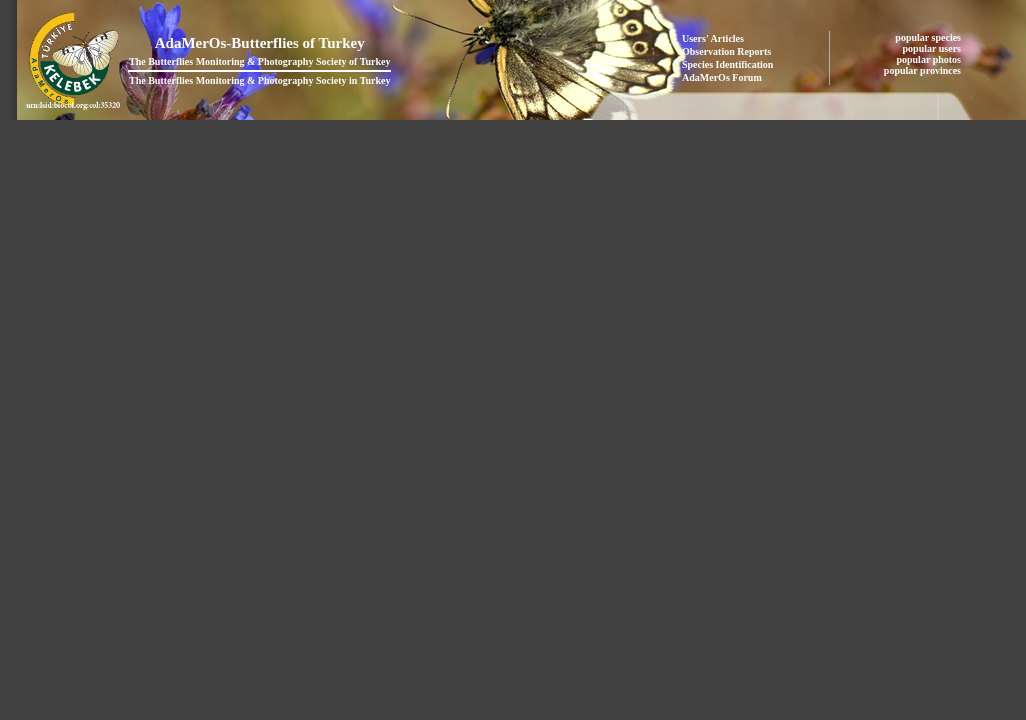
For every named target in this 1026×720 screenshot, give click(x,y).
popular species (929, 37)
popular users (933, 48)
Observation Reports (726, 51)
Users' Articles (713, 38)
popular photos (929, 59)
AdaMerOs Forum (722, 77)
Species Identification (727, 64)
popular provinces (924, 70)
